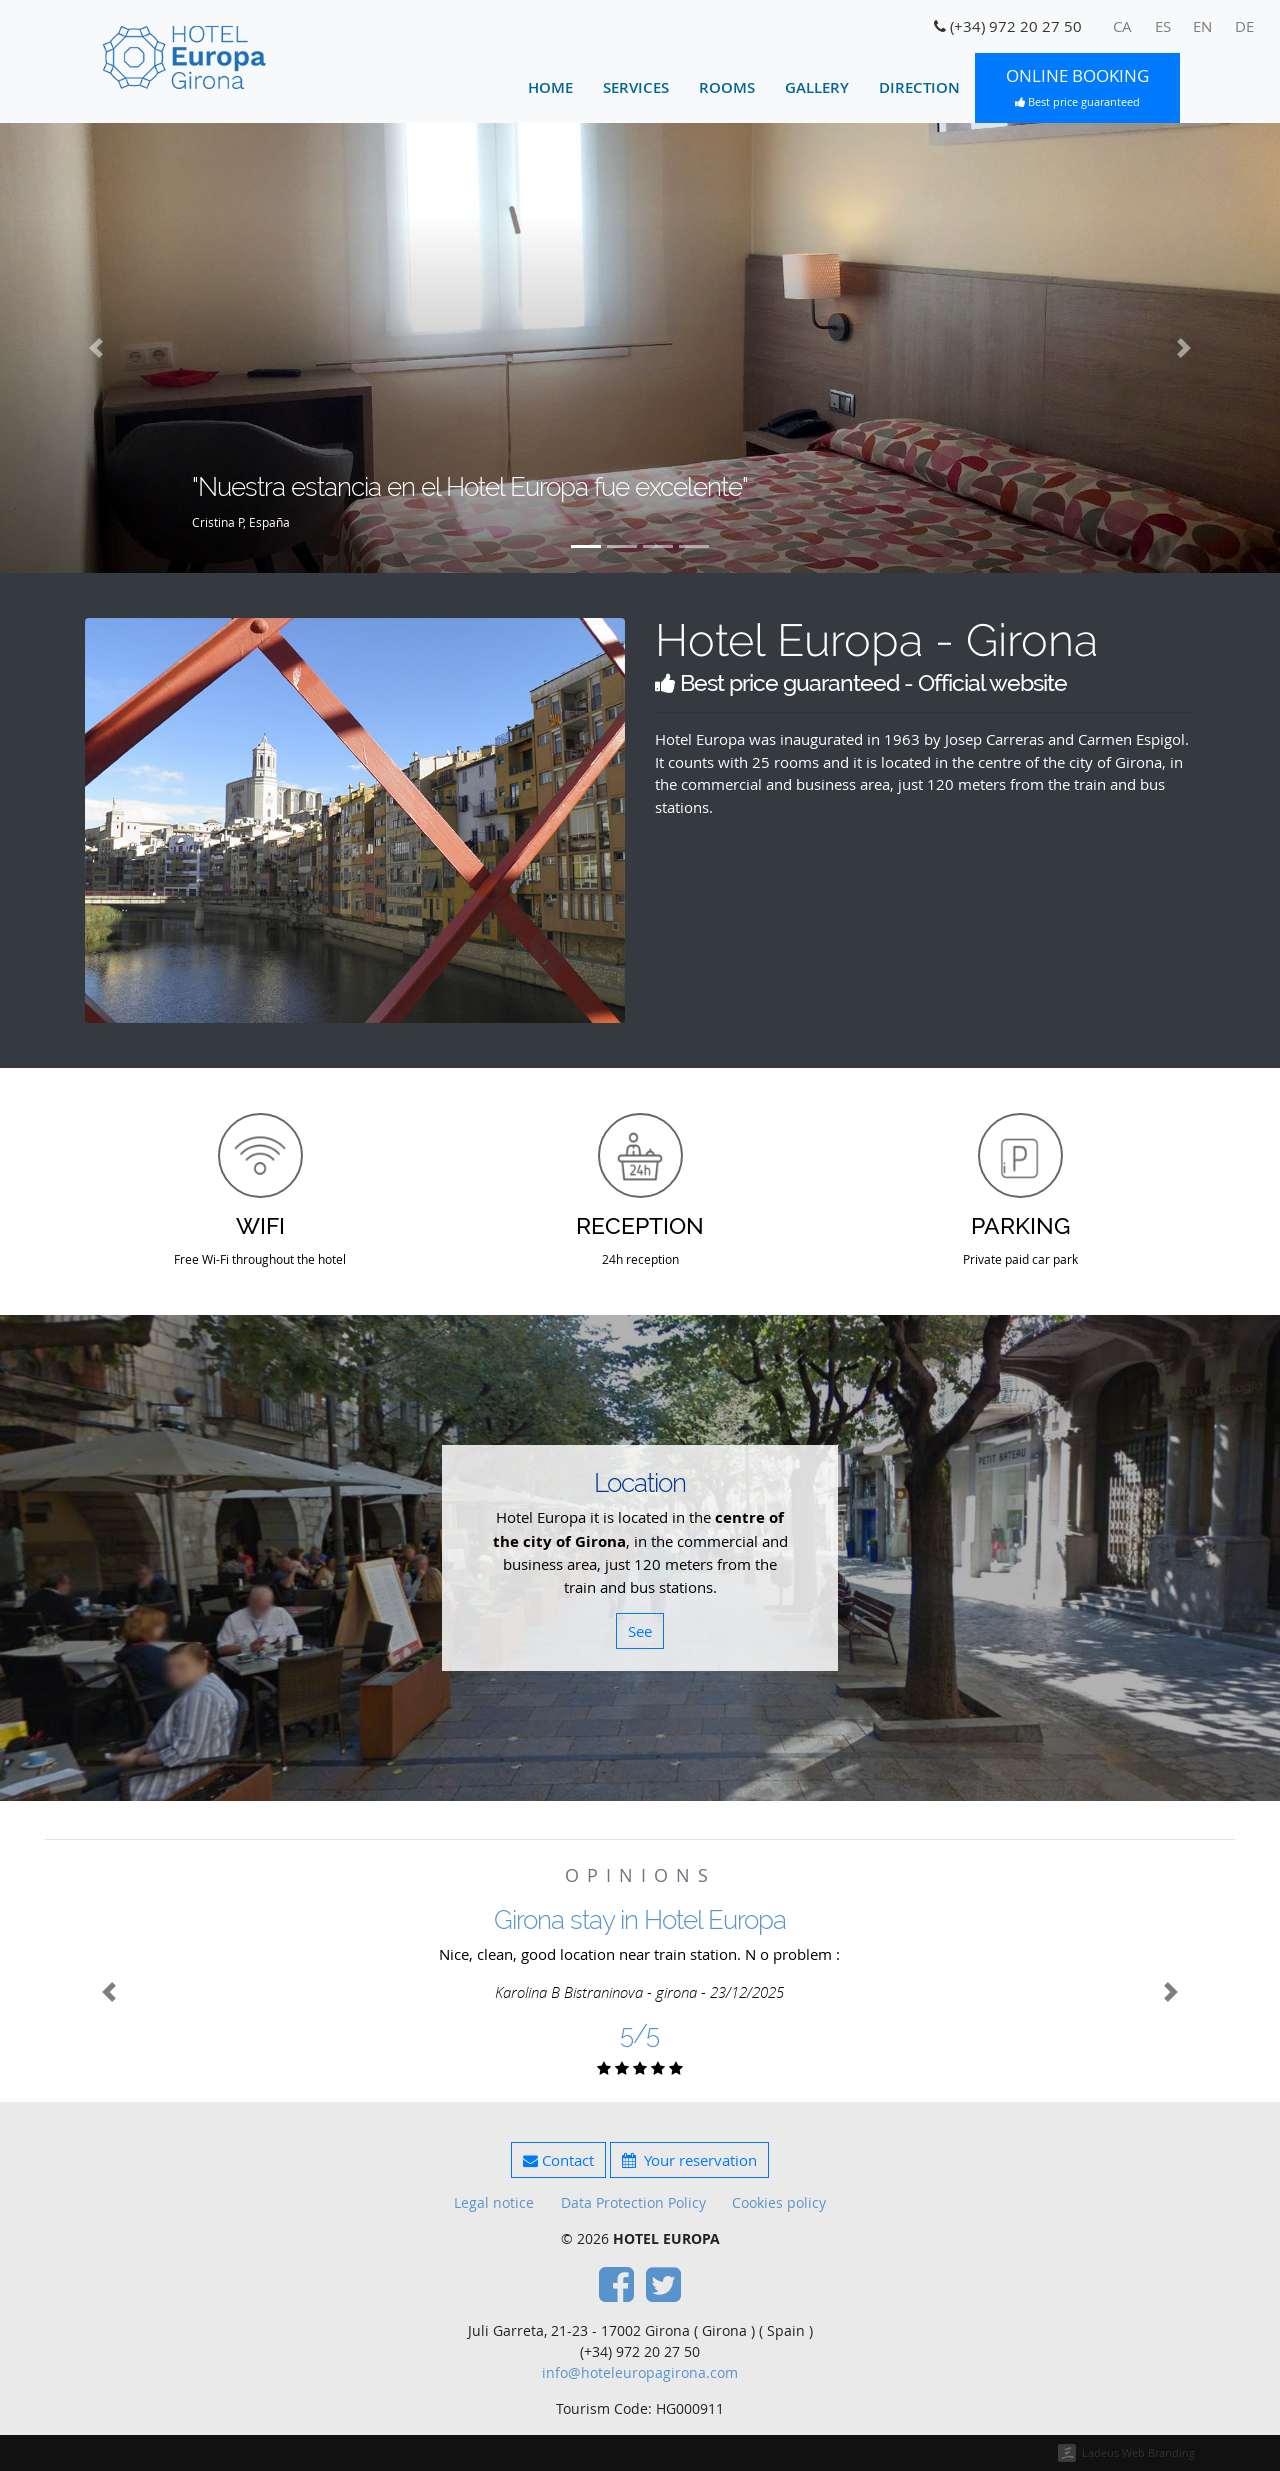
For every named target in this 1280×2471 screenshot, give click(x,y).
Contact (558, 2160)
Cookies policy (779, 2203)
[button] (96, 348)
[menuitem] (1123, 27)
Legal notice (494, 2203)
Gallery (817, 87)
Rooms (727, 87)
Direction (919, 87)
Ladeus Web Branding (1138, 2452)
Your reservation (689, 2160)
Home (550, 87)
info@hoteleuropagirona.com (640, 2373)
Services (636, 87)
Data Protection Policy (633, 2203)
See (640, 1631)
